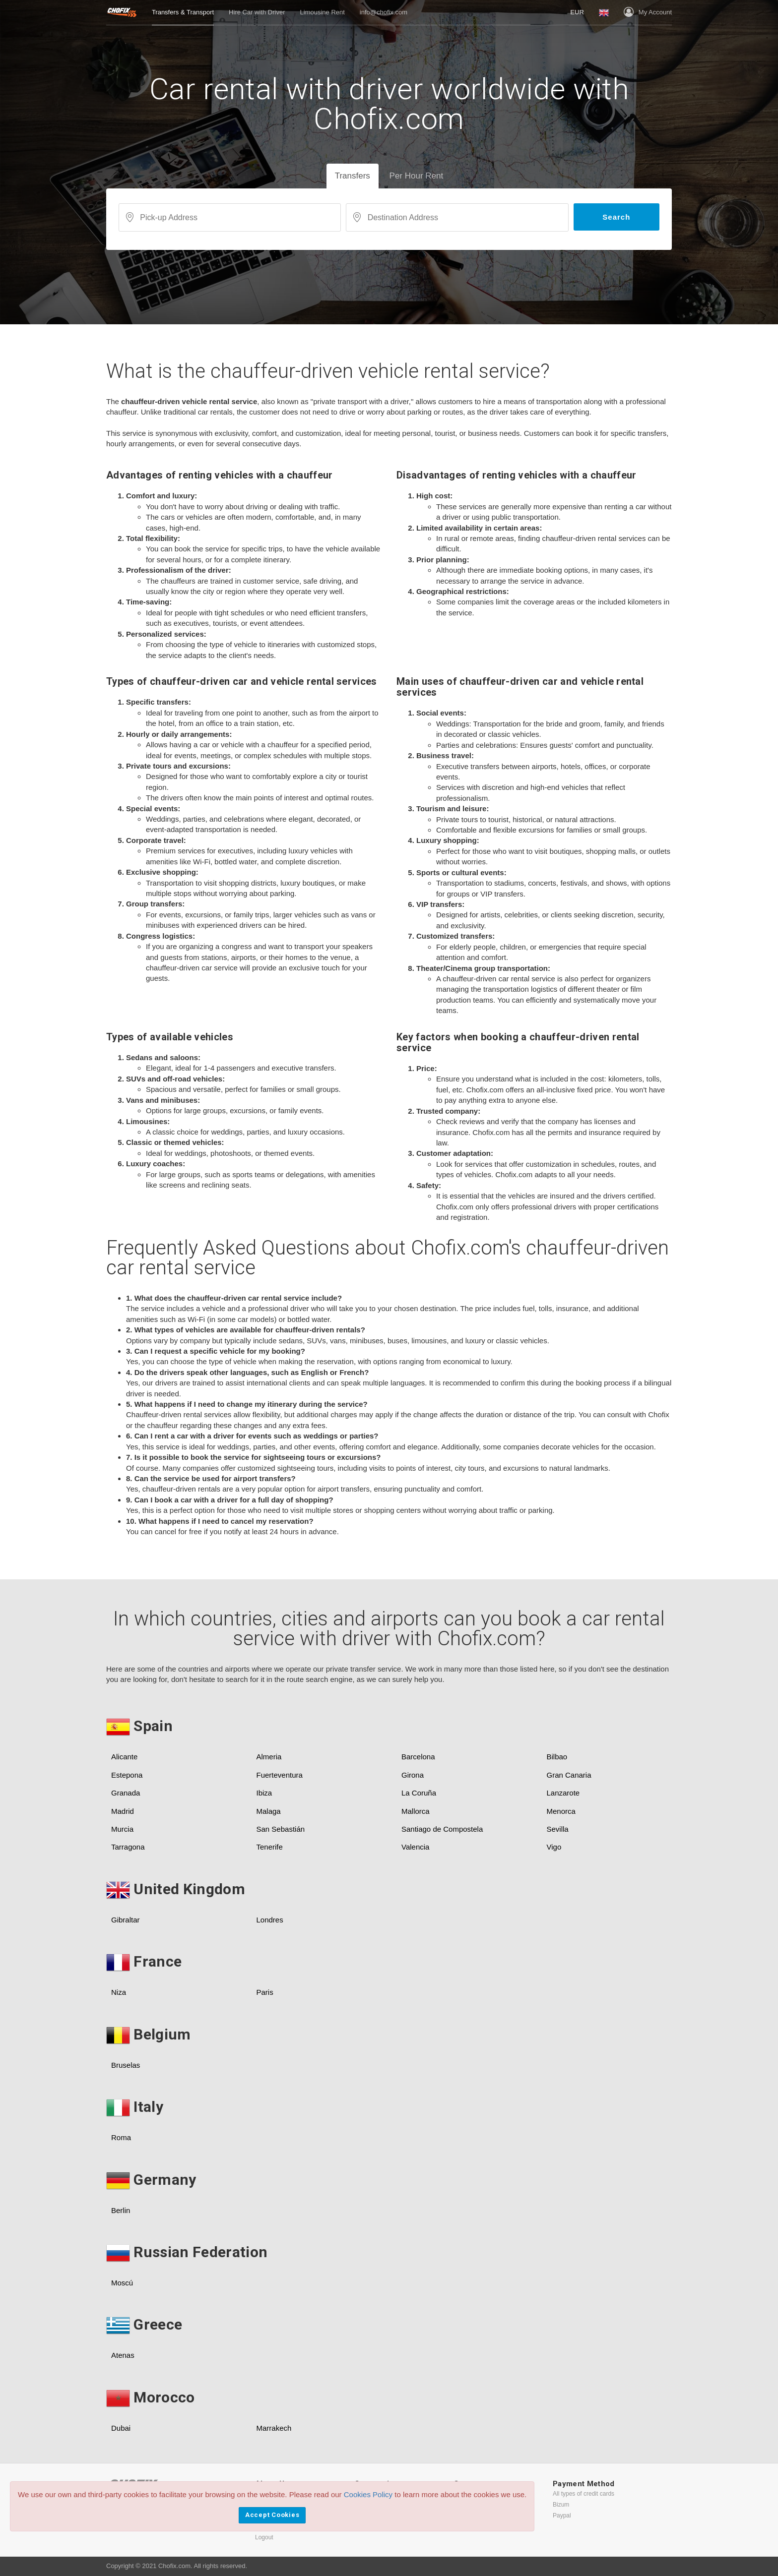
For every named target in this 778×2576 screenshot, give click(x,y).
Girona (412, 1775)
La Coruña (418, 1793)
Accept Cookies (272, 2514)
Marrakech (274, 2428)
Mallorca (415, 1811)
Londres (270, 1920)
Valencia (415, 1847)
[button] (577, 12)
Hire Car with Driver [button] (257, 12)
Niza (118, 1992)
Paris (265, 1992)
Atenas (122, 2355)
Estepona (126, 1775)
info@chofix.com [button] (383, 12)
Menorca (561, 1811)
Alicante (124, 1756)
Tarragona (128, 1847)
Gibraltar (125, 1920)
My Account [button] (648, 12)
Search (616, 217)
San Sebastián (281, 1829)
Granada (125, 1793)
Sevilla (558, 1829)
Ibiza (264, 1793)
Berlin (120, 2210)
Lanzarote (563, 1793)
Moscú (122, 2282)
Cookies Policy (368, 2494)
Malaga (269, 1811)
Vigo (554, 1847)
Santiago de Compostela (442, 1829)
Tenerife (270, 1847)
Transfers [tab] (352, 175)
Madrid (122, 1811)
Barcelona (418, 1756)
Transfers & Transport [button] (183, 12)
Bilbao (557, 1756)
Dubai (120, 2428)
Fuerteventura (280, 1775)
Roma (121, 2137)
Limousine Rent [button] (322, 12)
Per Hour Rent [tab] (416, 175)
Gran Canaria (569, 1775)
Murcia (122, 1829)
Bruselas (125, 2065)
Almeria (269, 1756)
